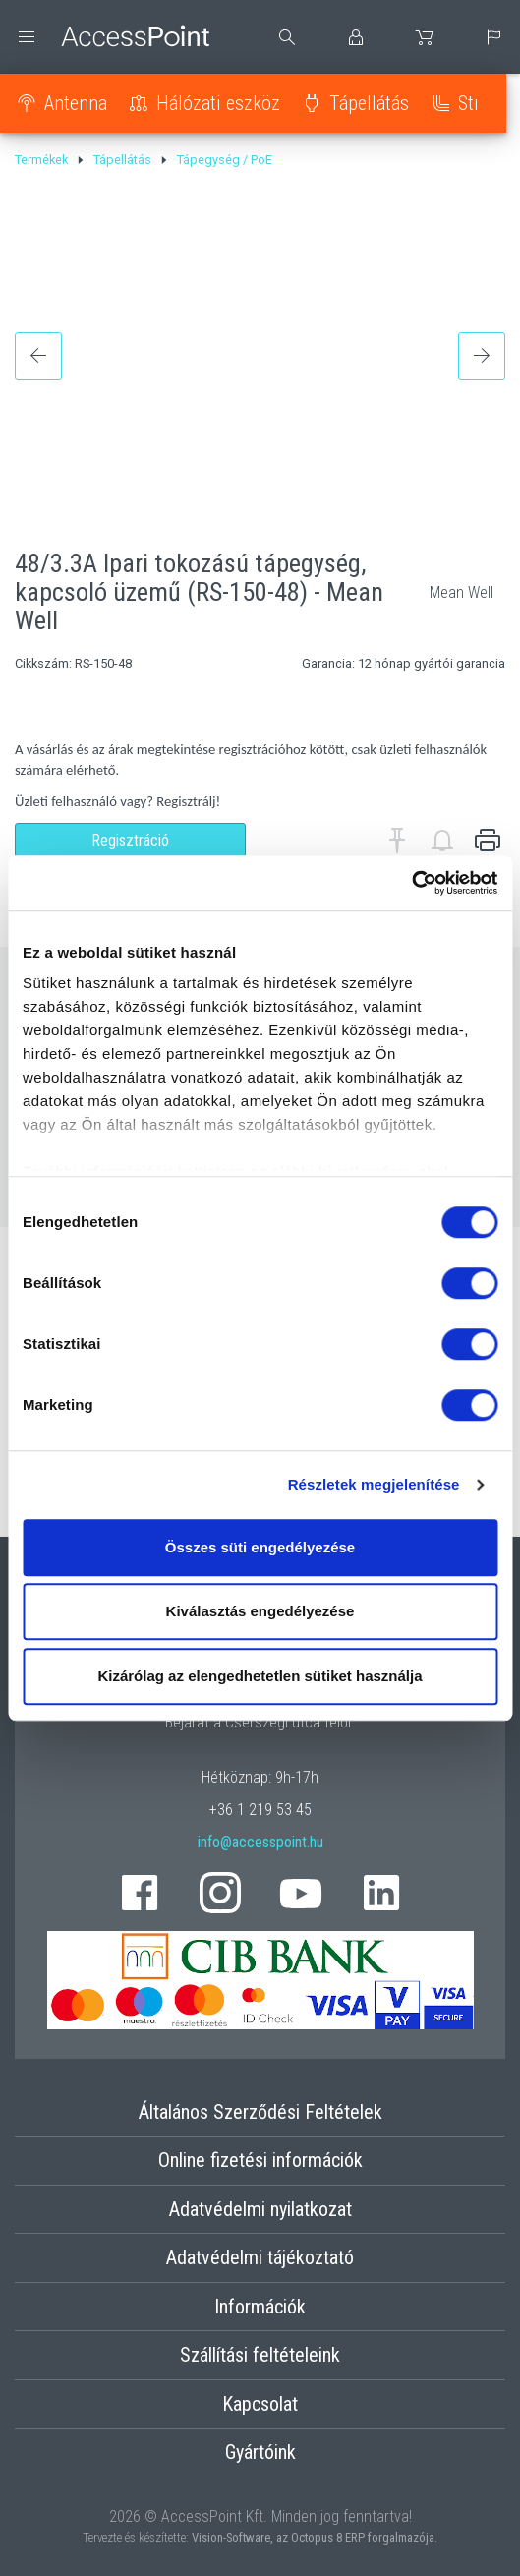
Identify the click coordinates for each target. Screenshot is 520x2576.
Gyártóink (260, 2452)
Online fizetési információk (260, 2160)
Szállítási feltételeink (260, 2355)
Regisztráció (130, 840)
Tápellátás (369, 103)
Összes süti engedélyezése (260, 1547)
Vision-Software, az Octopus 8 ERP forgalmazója (313, 2537)
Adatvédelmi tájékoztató (260, 2257)
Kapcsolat (260, 2404)
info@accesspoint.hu (260, 1842)
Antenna (75, 103)
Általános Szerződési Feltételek (260, 2112)
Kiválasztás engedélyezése (260, 1611)
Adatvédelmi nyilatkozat (260, 2209)
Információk (260, 2306)
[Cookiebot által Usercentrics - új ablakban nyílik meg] (411, 883)
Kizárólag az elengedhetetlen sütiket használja (259, 1676)
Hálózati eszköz (218, 103)
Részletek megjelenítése (374, 1484)
